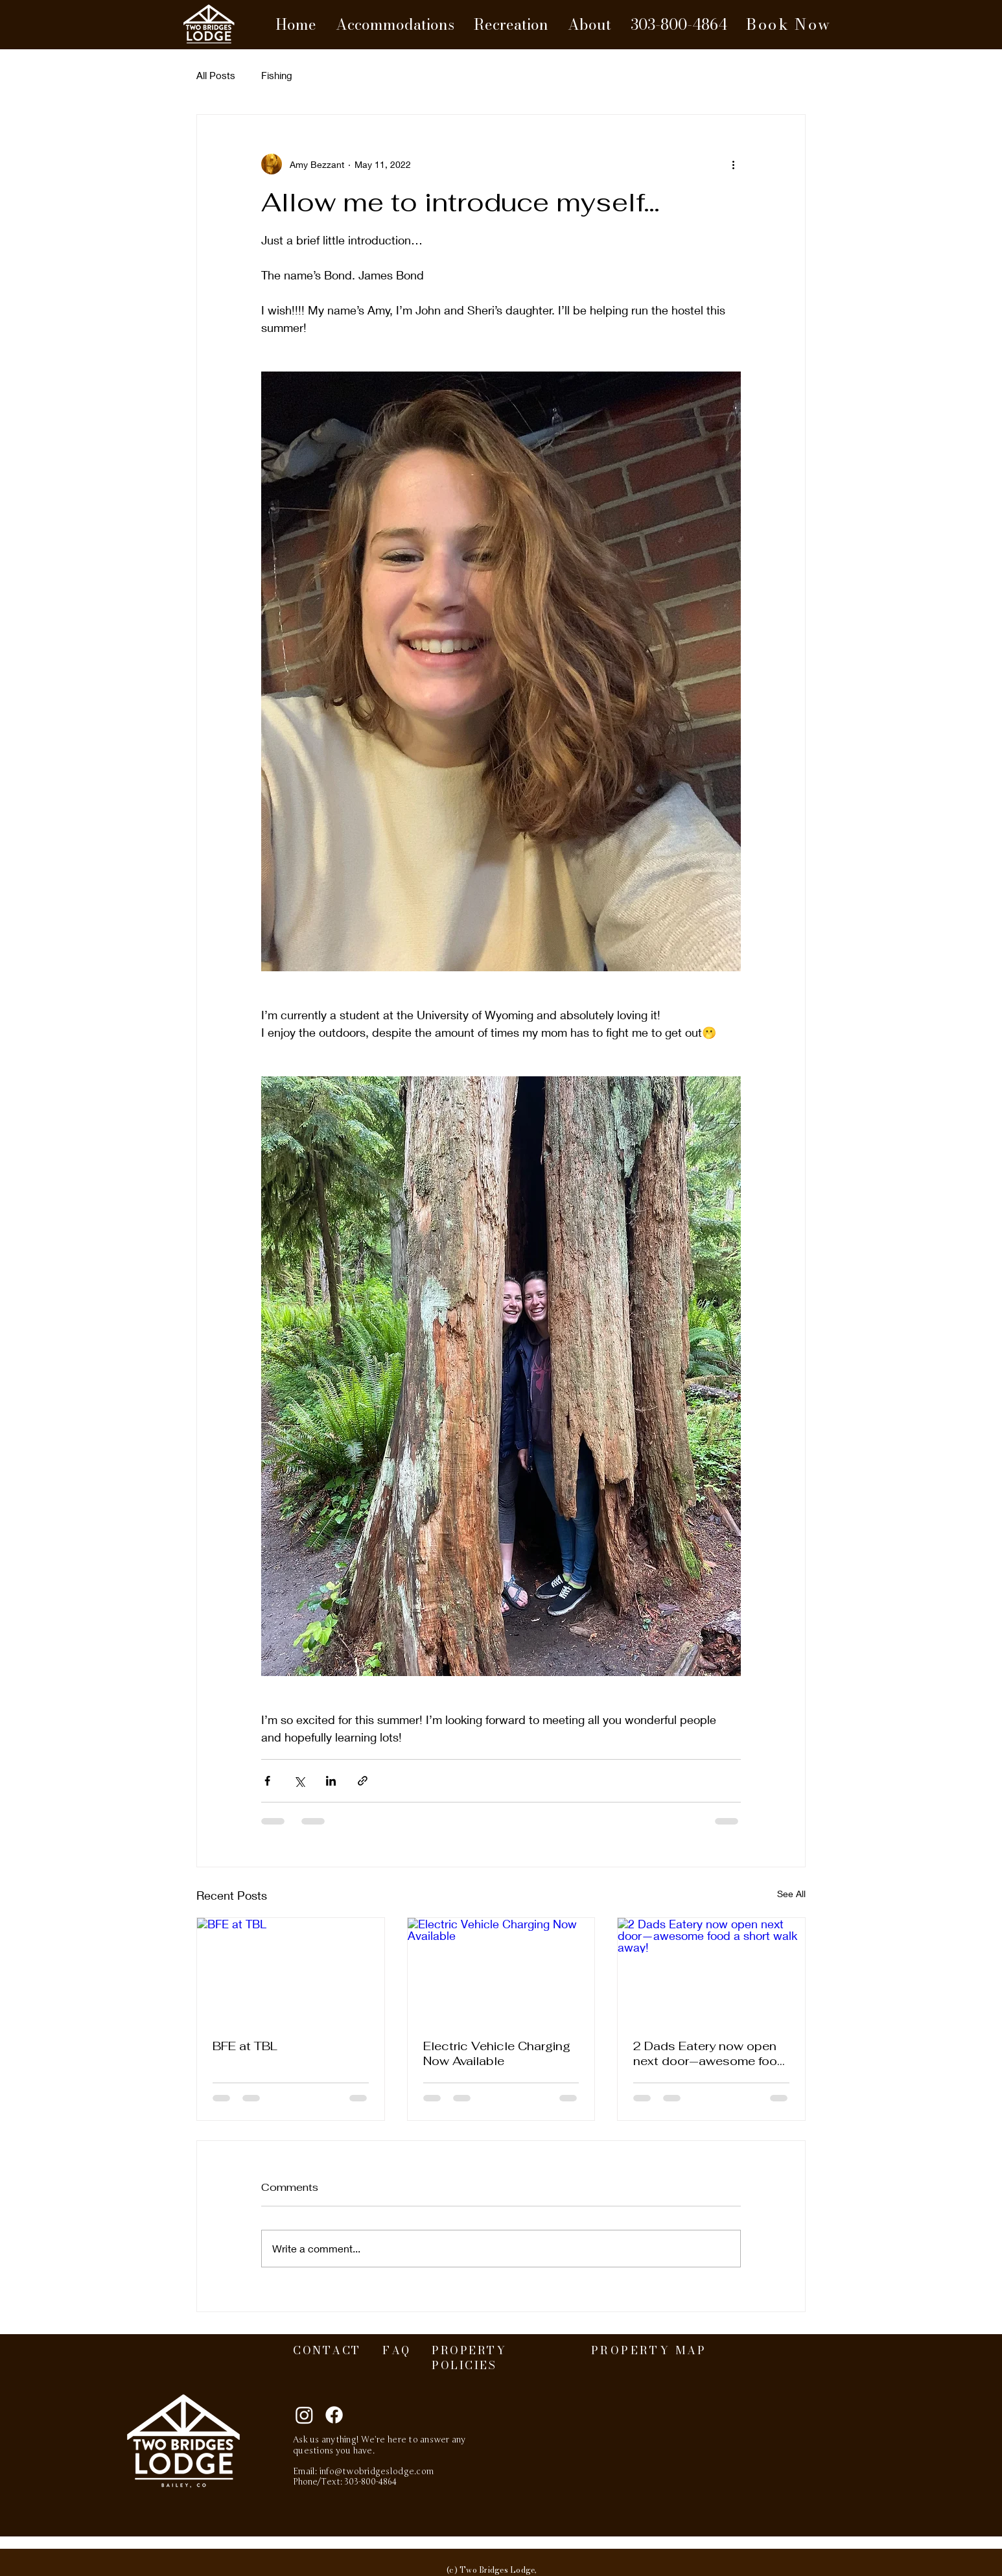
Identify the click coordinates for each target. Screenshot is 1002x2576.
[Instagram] (304, 2415)
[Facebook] (334, 2415)
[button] (395, 24)
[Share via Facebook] (267, 1781)
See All (791, 1893)
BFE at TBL (245, 2045)
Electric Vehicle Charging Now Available (496, 2053)
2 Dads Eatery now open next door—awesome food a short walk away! (709, 2053)
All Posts (215, 75)
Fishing (276, 75)
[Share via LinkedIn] (331, 1781)
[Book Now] (789, 25)
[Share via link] (362, 1781)
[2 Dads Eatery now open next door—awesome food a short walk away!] (711, 1970)
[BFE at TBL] (290, 1970)
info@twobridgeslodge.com (377, 2471)
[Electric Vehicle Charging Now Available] (501, 1970)
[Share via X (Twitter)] (299, 1781)
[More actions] (733, 164)
